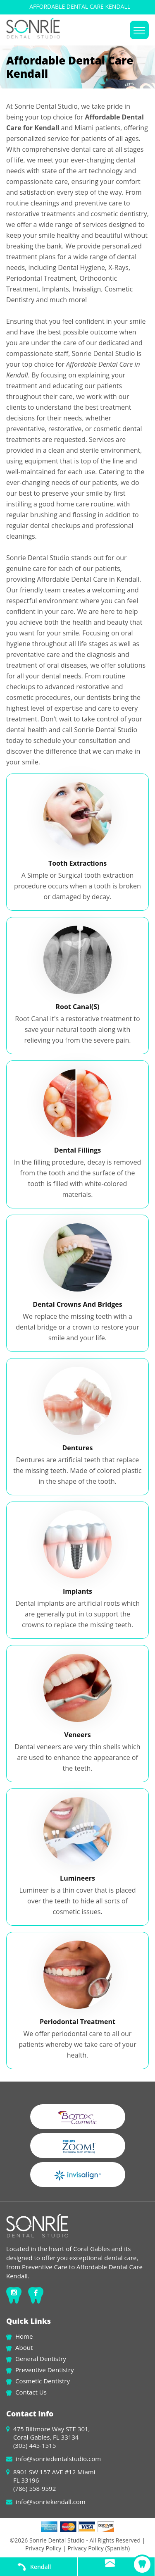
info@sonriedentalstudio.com (58, 2458)
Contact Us (31, 2392)
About (24, 2347)
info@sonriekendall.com (51, 2501)
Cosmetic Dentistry (42, 2381)
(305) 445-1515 (34, 2445)
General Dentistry (40, 2358)
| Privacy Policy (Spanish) (95, 2548)
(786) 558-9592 (34, 2488)
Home (24, 2336)
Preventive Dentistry (44, 2370)
